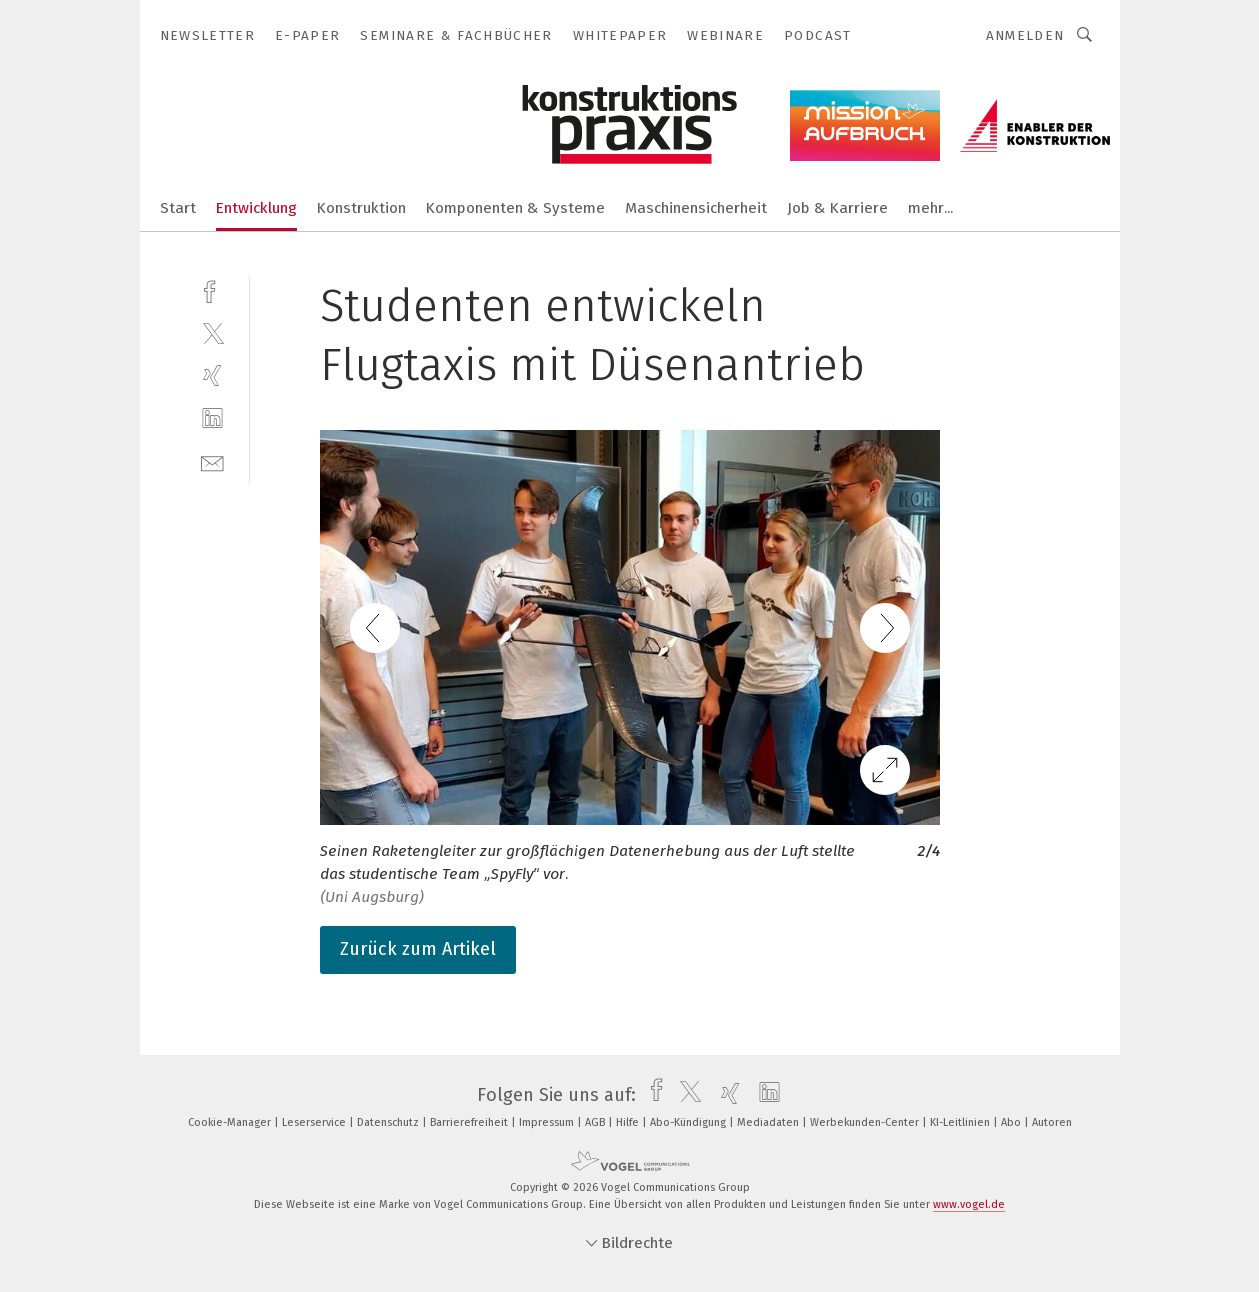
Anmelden (1025, 35)
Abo (1012, 1122)
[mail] (212, 461)
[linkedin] (212, 418)
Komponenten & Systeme (515, 208)
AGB (596, 1122)
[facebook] (212, 289)
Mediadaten (769, 1122)
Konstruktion (361, 208)
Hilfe (629, 1122)
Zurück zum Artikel (418, 949)
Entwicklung (256, 208)
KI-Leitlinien (961, 1122)
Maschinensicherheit (696, 208)
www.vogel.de (969, 1204)
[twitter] (212, 332)
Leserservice (315, 1122)
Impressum (548, 1122)
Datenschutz (389, 1122)
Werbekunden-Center (866, 1122)
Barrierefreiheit (470, 1122)
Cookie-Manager (231, 1122)
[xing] (212, 375)
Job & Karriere (837, 208)
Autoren (1052, 1122)
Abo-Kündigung (689, 1122)
